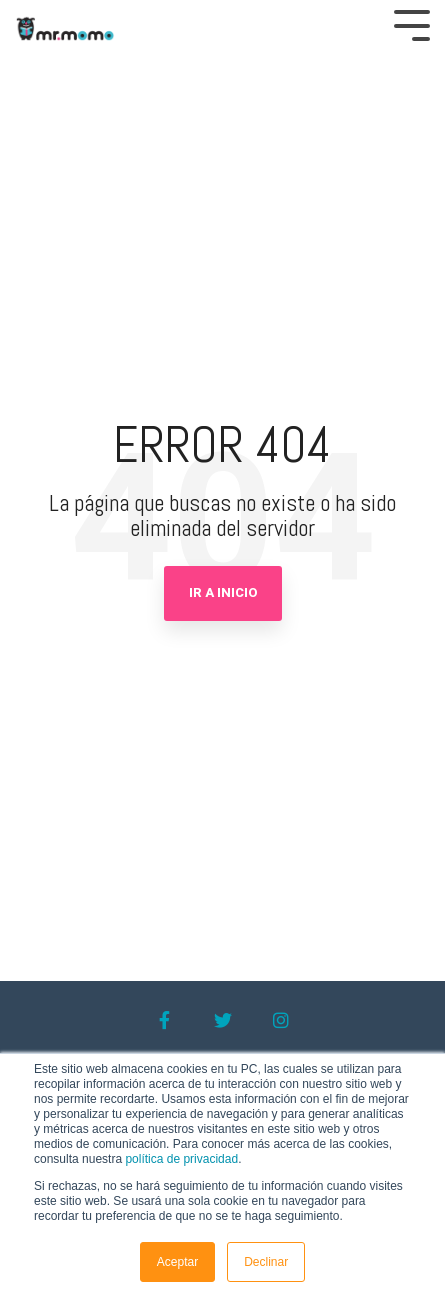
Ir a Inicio (223, 592)
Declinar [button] (266, 1262)
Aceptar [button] (177, 1262)
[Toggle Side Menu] (412, 23)
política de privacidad (181, 1159)
